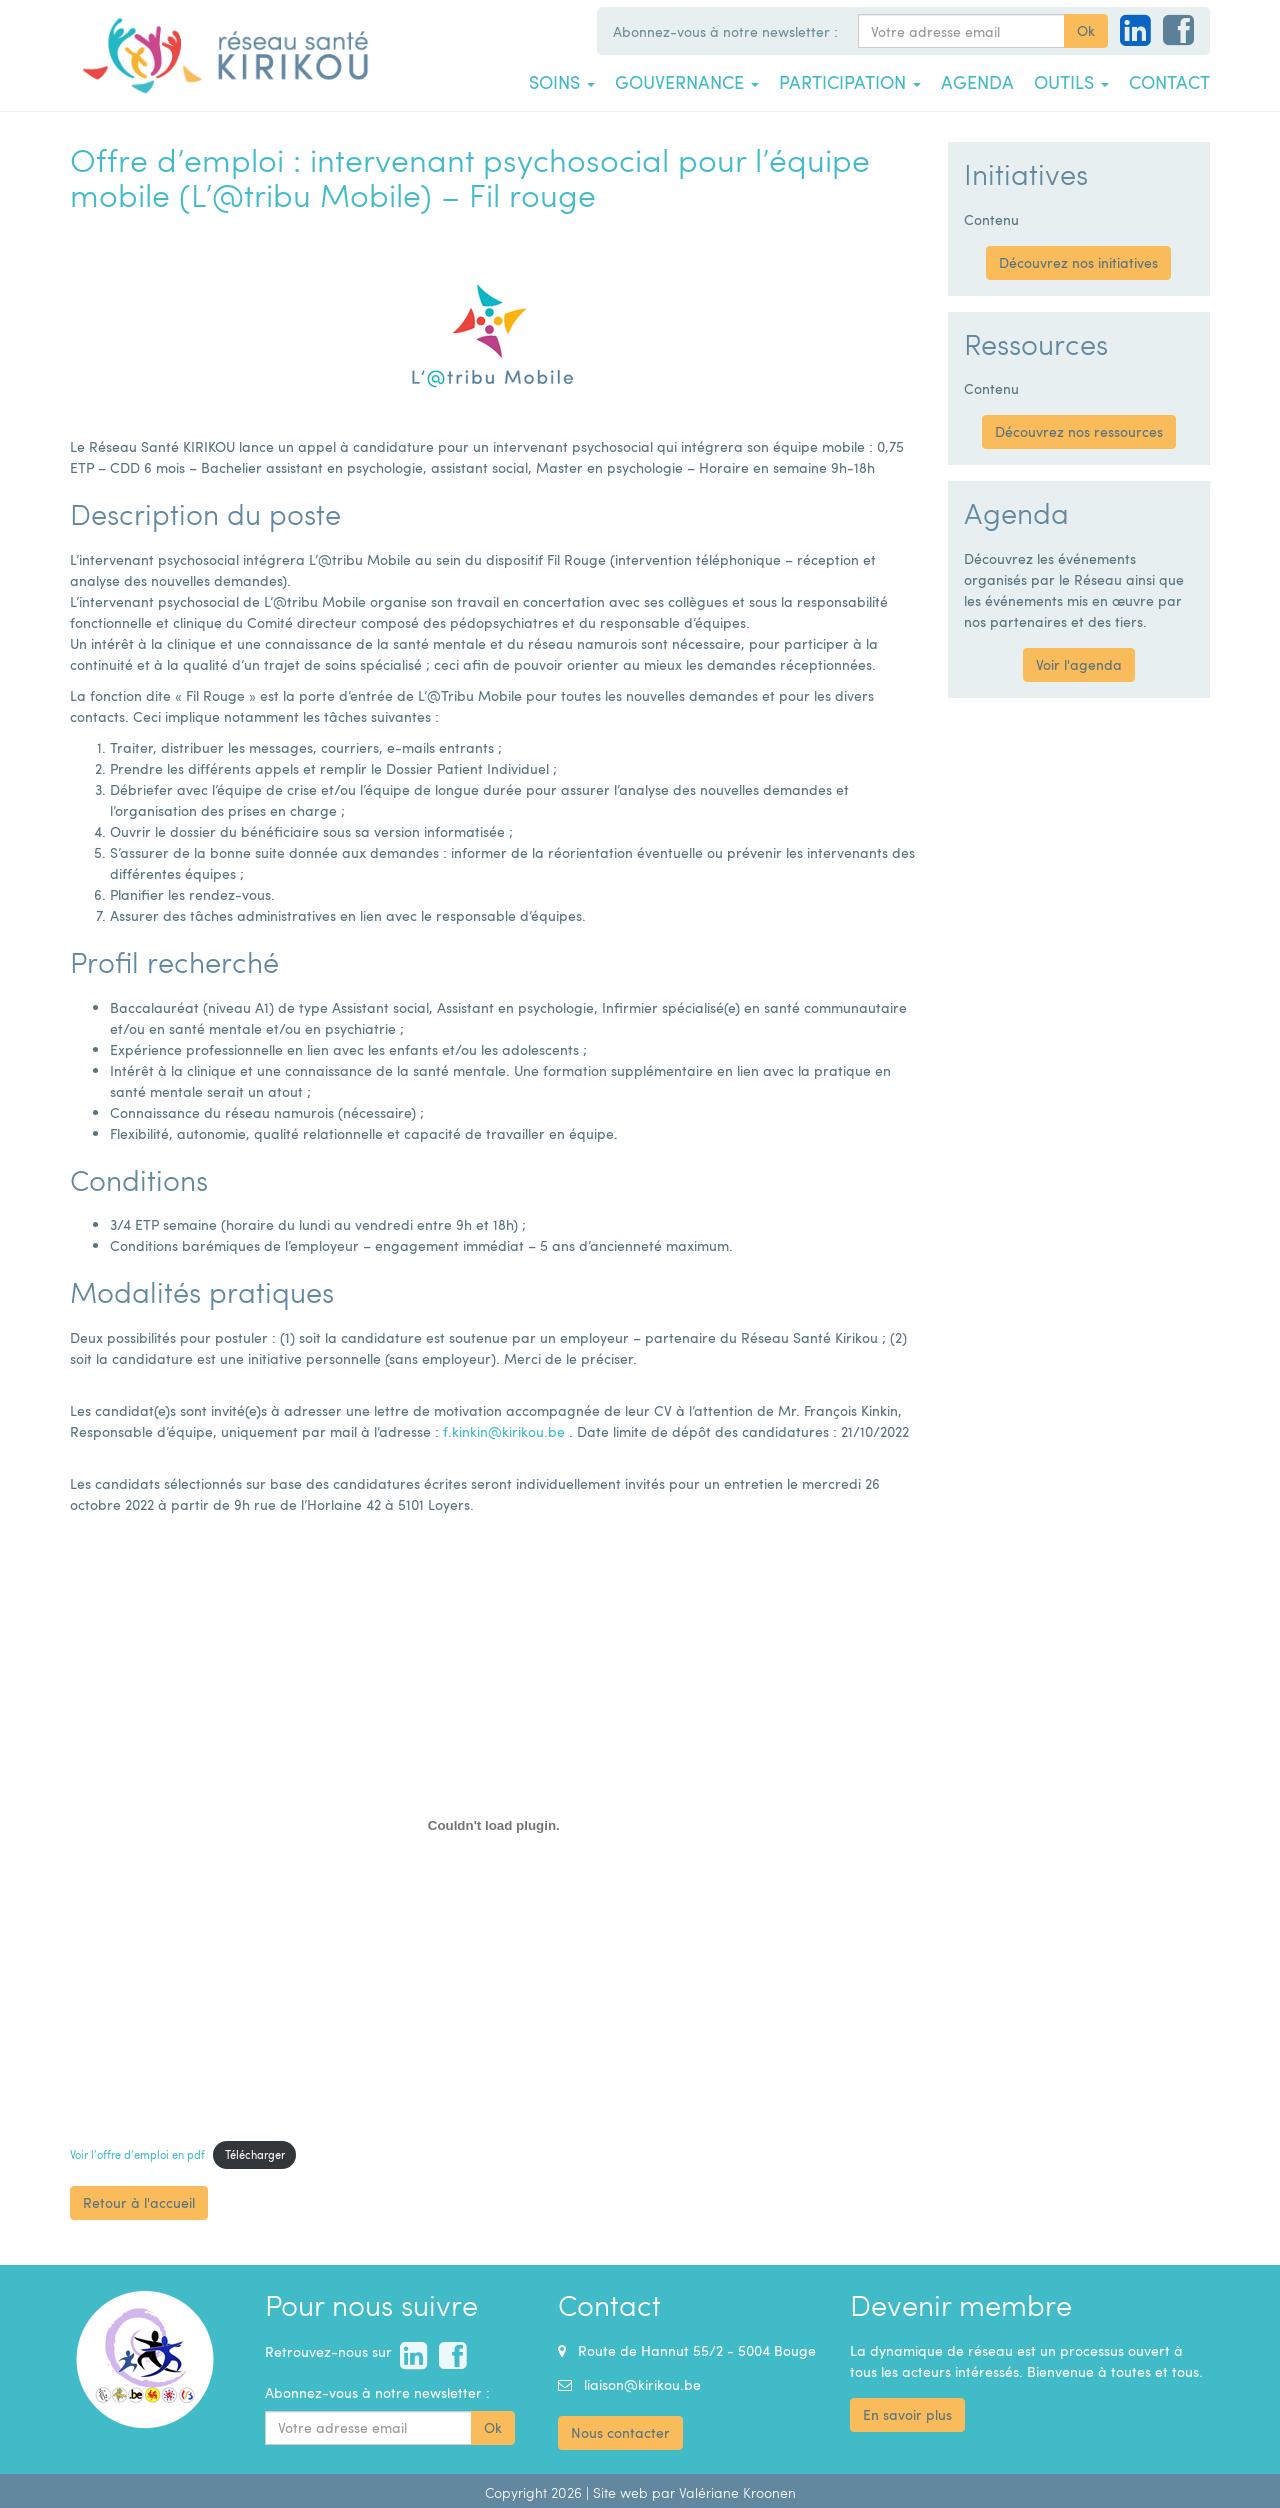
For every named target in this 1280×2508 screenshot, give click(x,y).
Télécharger (255, 2154)
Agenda (977, 82)
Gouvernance (687, 82)
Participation (850, 82)
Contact (1169, 82)
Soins (562, 82)
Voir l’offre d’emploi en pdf (137, 2154)
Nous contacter (620, 2432)
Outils (1071, 82)
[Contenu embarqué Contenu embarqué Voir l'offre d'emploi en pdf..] (494, 1825)
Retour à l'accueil (139, 2202)
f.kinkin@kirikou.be (504, 1431)
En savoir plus (907, 2414)
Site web (620, 2492)
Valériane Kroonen (737, 2492)
